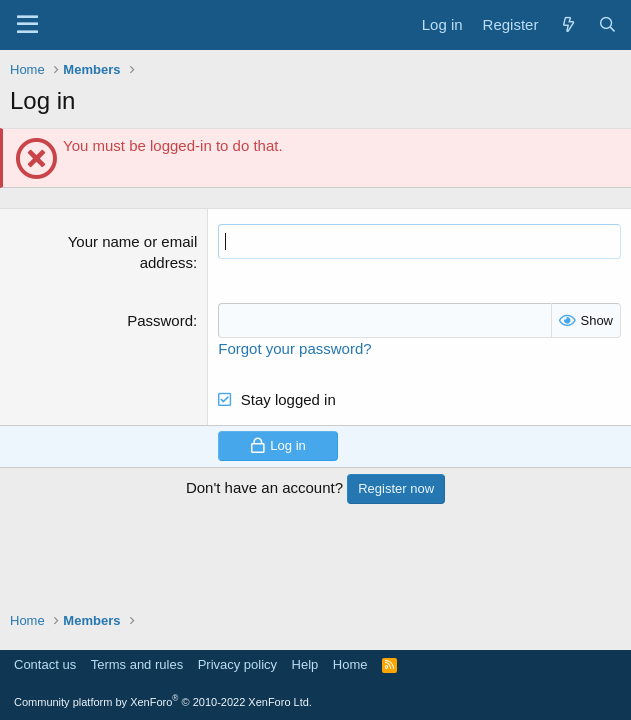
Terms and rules (137, 664)
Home (350, 664)
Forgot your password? (294, 348)
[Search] (607, 24)
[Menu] (27, 25)
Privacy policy (237, 664)
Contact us (45, 664)
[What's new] (567, 24)
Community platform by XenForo (163, 702)
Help (305, 664)
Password (160, 320)
